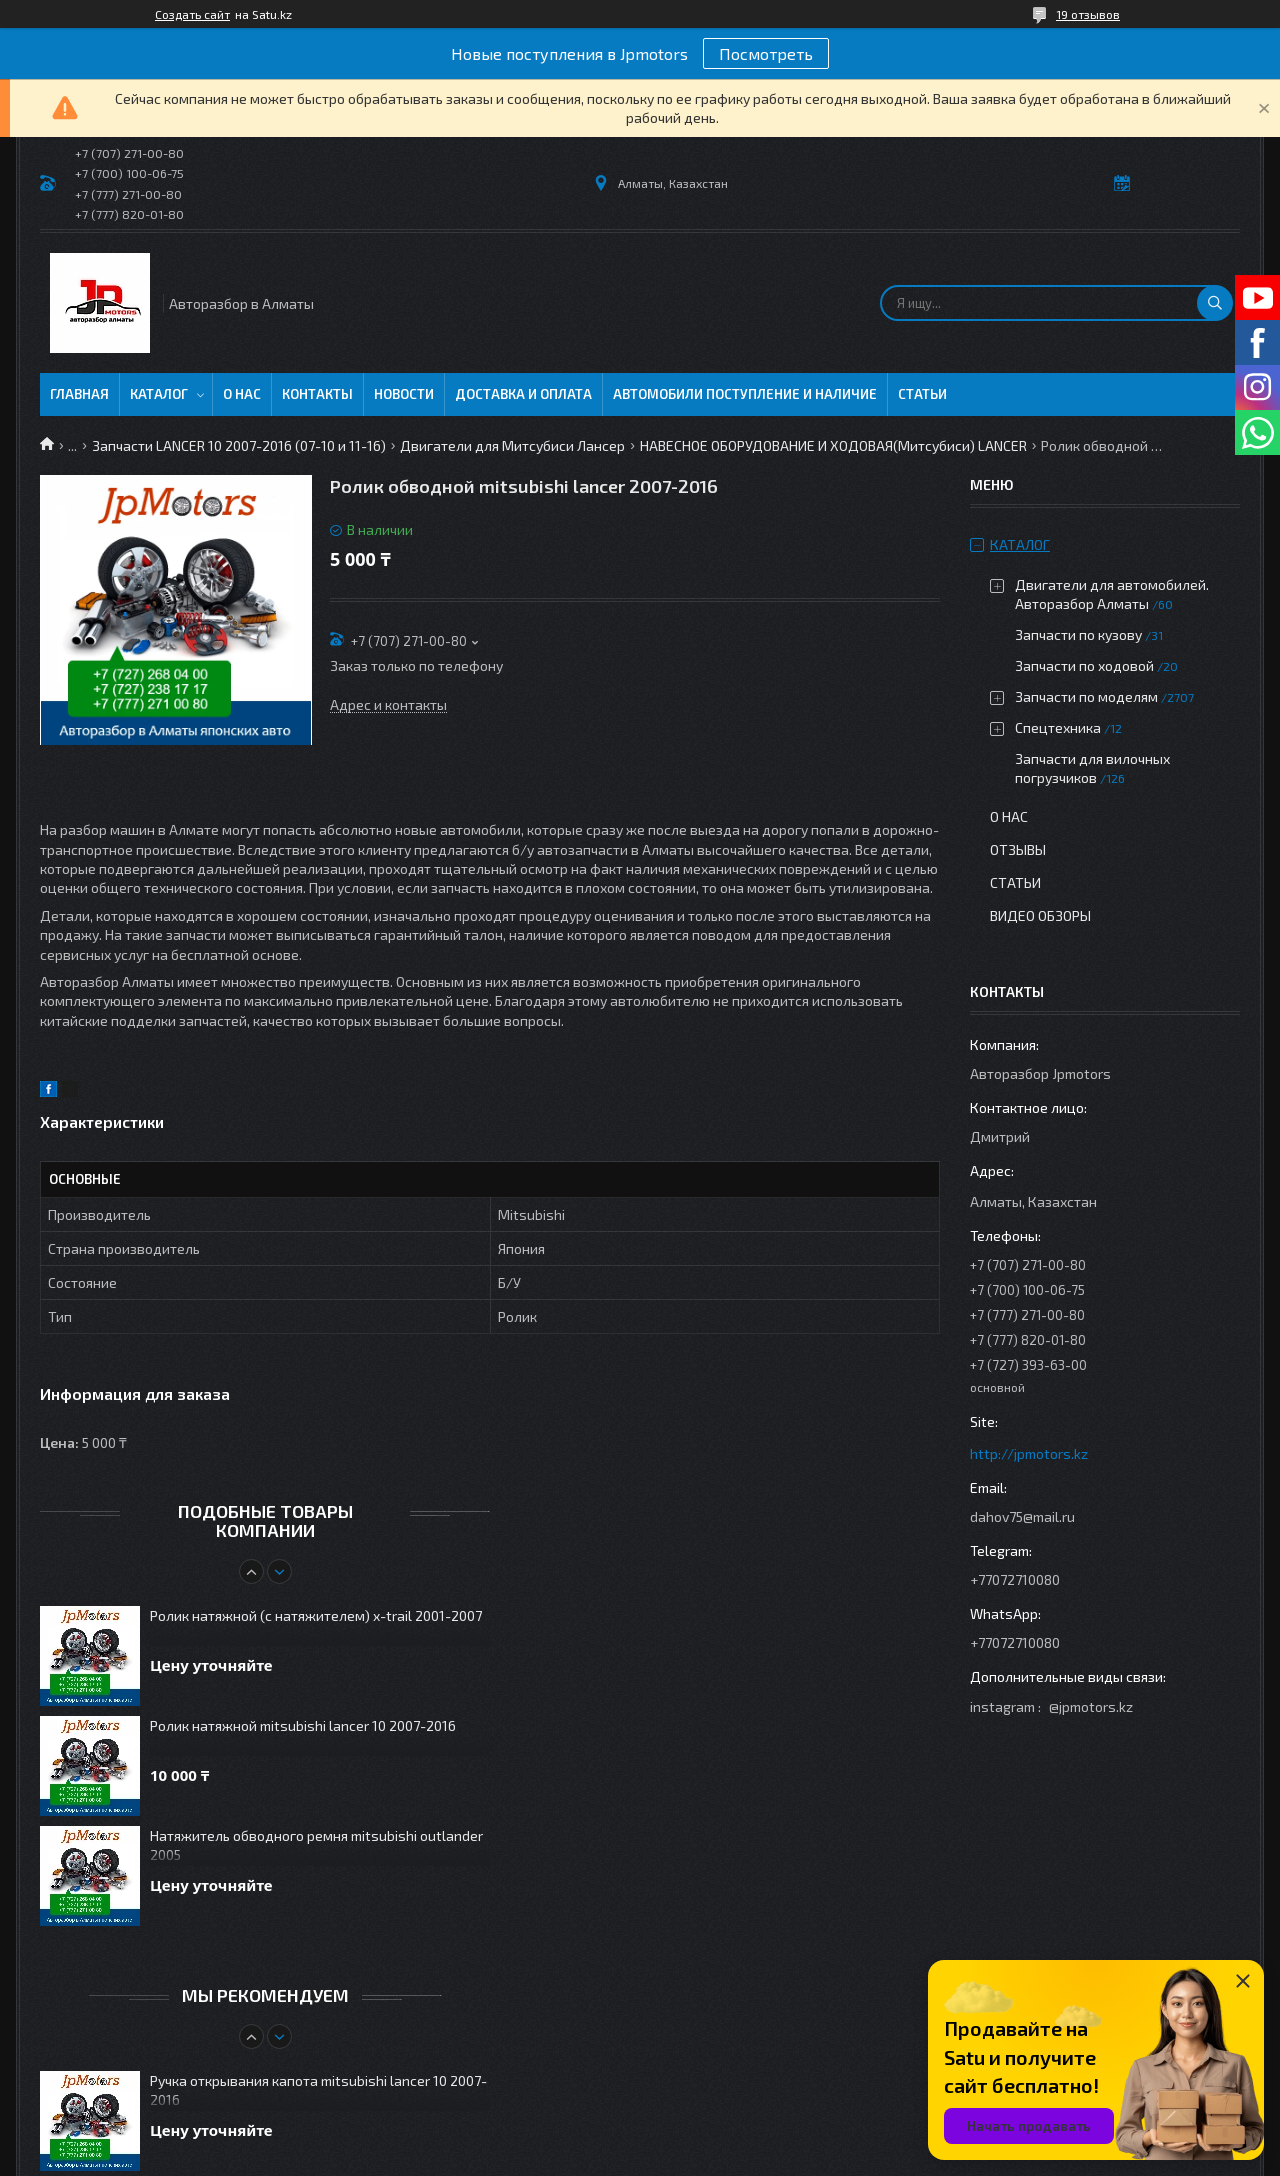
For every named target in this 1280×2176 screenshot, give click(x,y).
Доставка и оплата (523, 394)
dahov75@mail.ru (1022, 1516)
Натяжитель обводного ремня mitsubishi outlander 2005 (316, 1845)
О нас (242, 394)
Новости (404, 394)
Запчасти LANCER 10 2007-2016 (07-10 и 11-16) (239, 445)
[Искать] (1215, 303)
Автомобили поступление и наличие (745, 394)
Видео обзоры (1040, 915)
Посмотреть (766, 53)
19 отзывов (1088, 14)
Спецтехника (1058, 727)
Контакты (317, 394)
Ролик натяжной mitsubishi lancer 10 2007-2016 (303, 1725)
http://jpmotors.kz (1029, 1453)
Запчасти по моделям (1086, 696)
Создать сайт (192, 14)
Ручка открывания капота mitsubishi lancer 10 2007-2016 (318, 2090)
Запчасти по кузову (1078, 634)
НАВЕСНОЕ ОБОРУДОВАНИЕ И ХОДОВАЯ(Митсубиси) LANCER (833, 445)
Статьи (922, 394)
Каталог (159, 394)
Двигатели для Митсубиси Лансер (512, 445)
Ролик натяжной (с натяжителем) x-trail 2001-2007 (316, 1615)
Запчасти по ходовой (1084, 665)
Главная (79, 394)
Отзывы (1018, 849)
